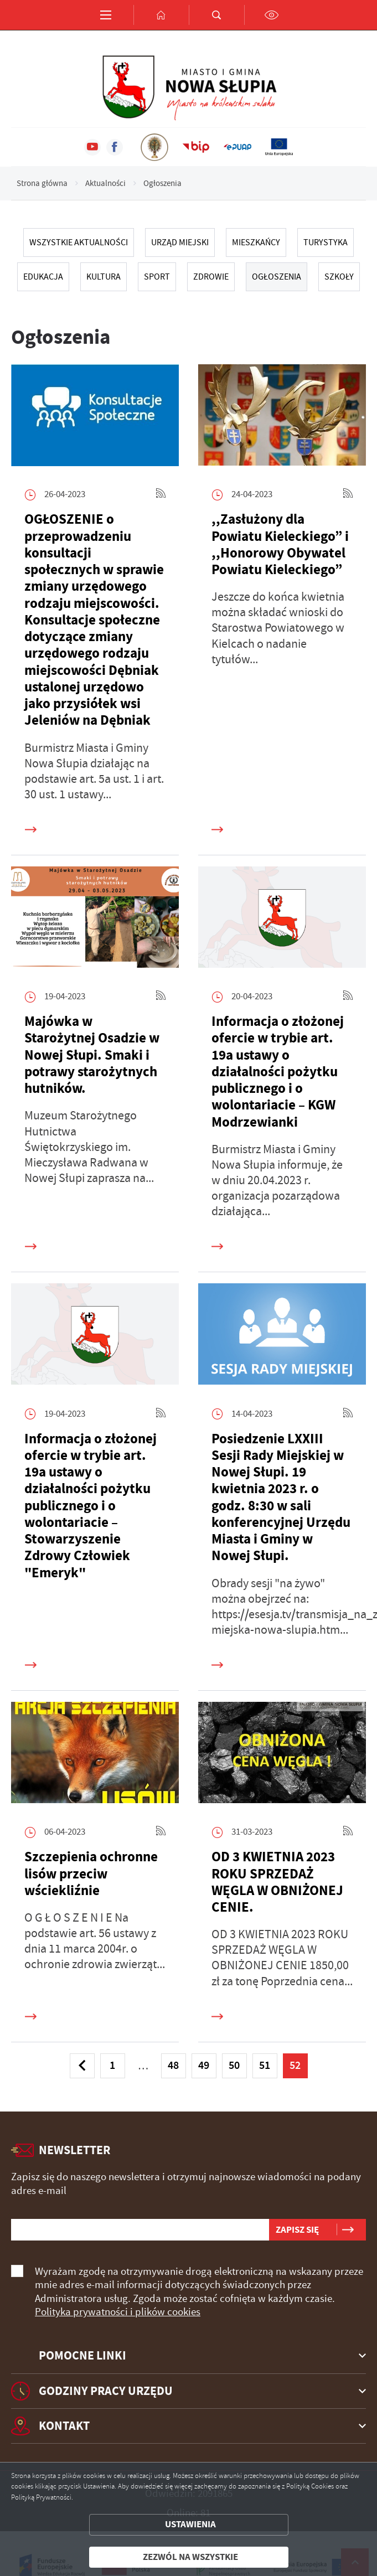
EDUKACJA (43, 276)
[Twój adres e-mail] (140, 2230)
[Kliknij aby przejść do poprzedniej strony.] (82, 2065)
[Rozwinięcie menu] (188, 2356)
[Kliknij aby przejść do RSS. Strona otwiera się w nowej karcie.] (161, 495)
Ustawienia (190, 2524)
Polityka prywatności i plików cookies (117, 2312)
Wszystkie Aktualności (78, 242)
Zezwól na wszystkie (190, 2557)
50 (234, 2065)
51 (264, 2065)
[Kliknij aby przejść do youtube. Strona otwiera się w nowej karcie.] (92, 147)
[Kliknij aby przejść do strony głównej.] (161, 15)
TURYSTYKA (325, 242)
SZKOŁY (339, 276)
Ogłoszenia (276, 276)
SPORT (157, 276)
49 (203, 2065)
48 (173, 2065)
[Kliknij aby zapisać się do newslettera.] (297, 2230)
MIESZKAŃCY (256, 242)
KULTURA (103, 276)
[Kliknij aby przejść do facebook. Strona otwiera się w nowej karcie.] (114, 147)
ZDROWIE (211, 276)
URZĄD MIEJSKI (180, 242)
